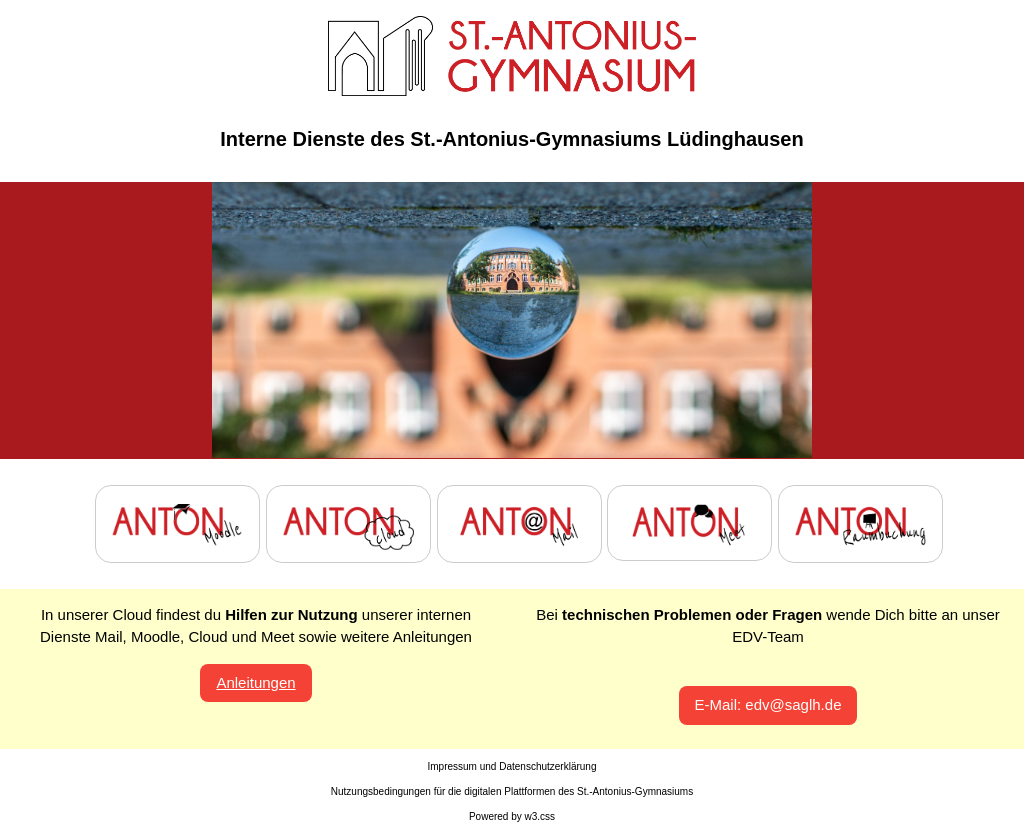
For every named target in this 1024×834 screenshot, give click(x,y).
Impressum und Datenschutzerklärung (512, 766)
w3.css (540, 816)
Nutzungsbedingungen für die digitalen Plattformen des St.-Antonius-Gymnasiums (512, 791)
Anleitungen (255, 682)
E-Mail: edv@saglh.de (768, 704)
